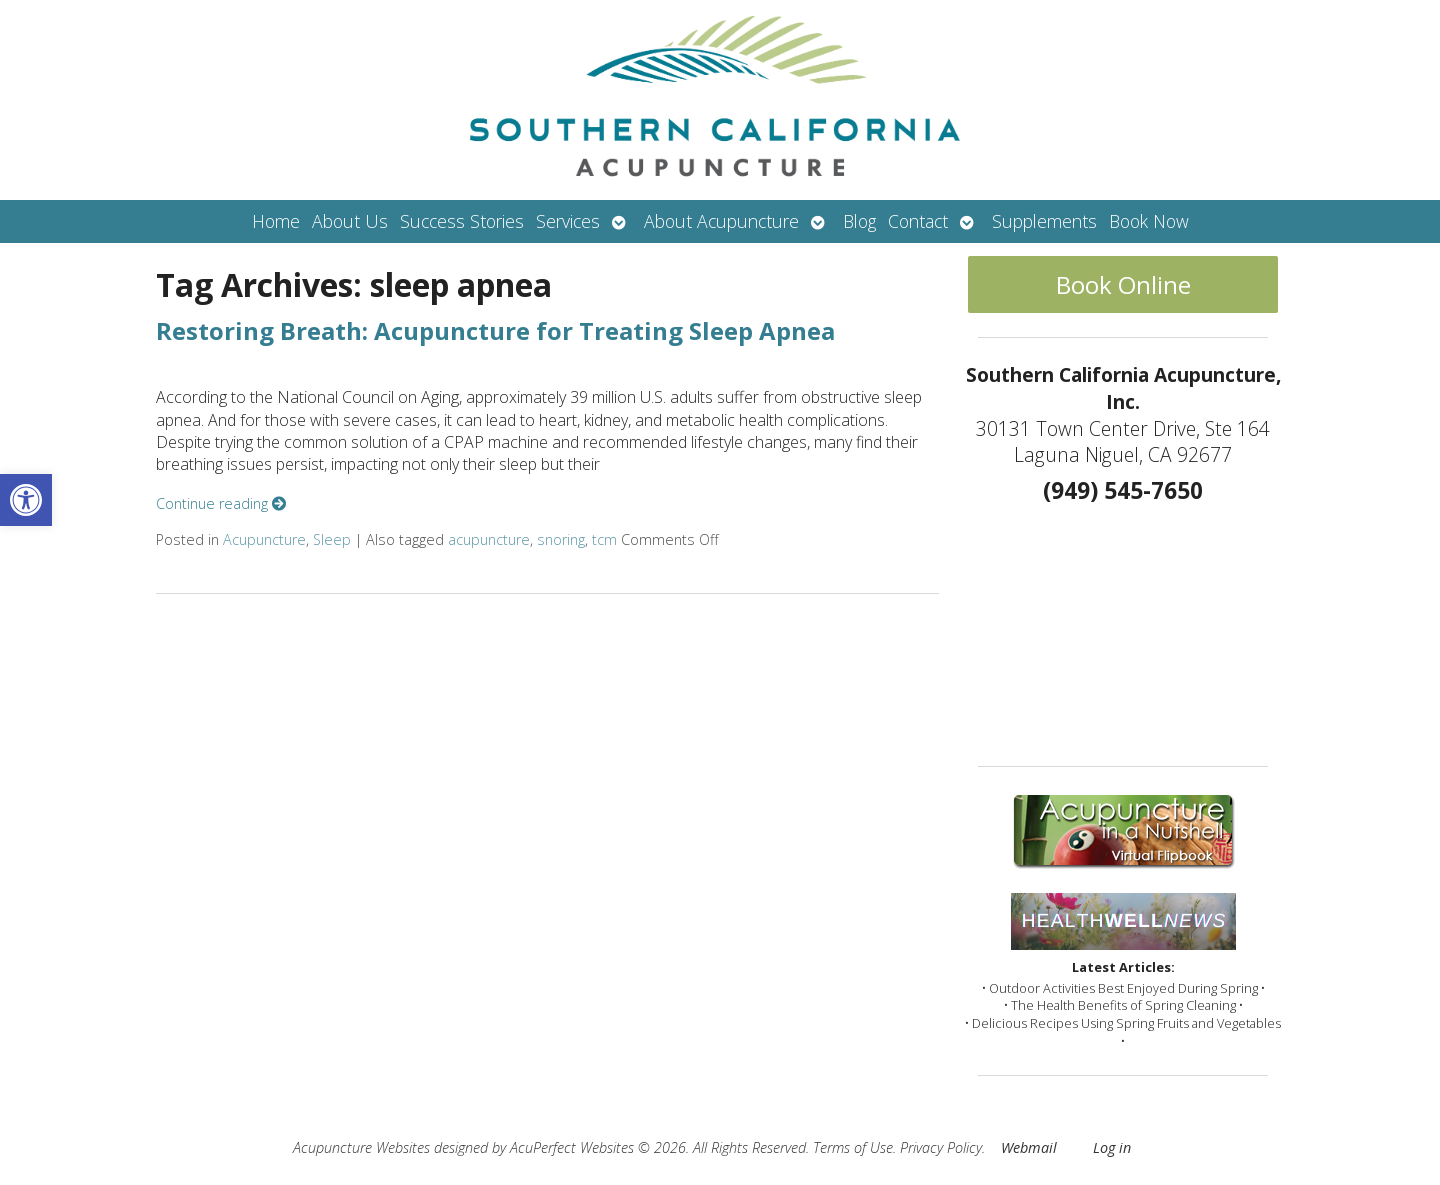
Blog (859, 221)
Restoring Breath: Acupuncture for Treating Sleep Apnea (495, 330)
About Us (350, 221)
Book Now (1149, 221)
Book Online (1123, 284)
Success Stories (462, 221)
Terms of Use (853, 1147)
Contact (918, 221)
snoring (561, 539)
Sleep (332, 539)
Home (276, 221)
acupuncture (489, 539)
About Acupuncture (721, 221)
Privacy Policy (941, 1147)
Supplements (1044, 221)
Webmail (1029, 1147)
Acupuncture (264, 539)
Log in (1112, 1147)
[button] (26, 500)
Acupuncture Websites (361, 1147)
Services (568, 221)
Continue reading (221, 503)
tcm (604, 539)
